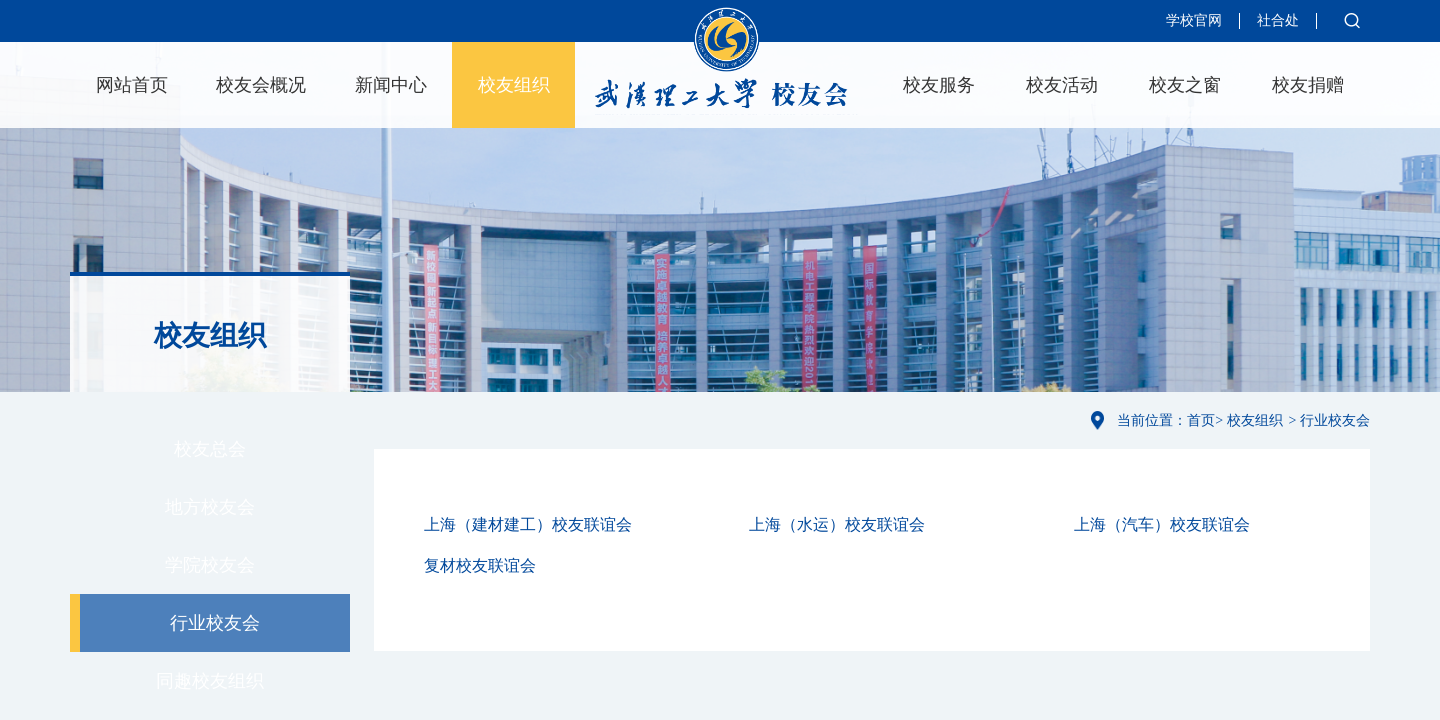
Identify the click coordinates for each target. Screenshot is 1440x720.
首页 (1201, 420)
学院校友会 (210, 565)
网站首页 (132, 85)
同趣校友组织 (210, 681)
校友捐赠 (1308, 85)
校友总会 (210, 449)
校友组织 (514, 85)
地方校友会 (210, 507)
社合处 (1278, 20)
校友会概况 (261, 85)
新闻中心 (391, 85)
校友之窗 (1185, 85)
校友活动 (1062, 85)
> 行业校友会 (1329, 420)
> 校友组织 (1248, 420)
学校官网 (1194, 20)
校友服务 (939, 85)
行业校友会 (215, 623)
